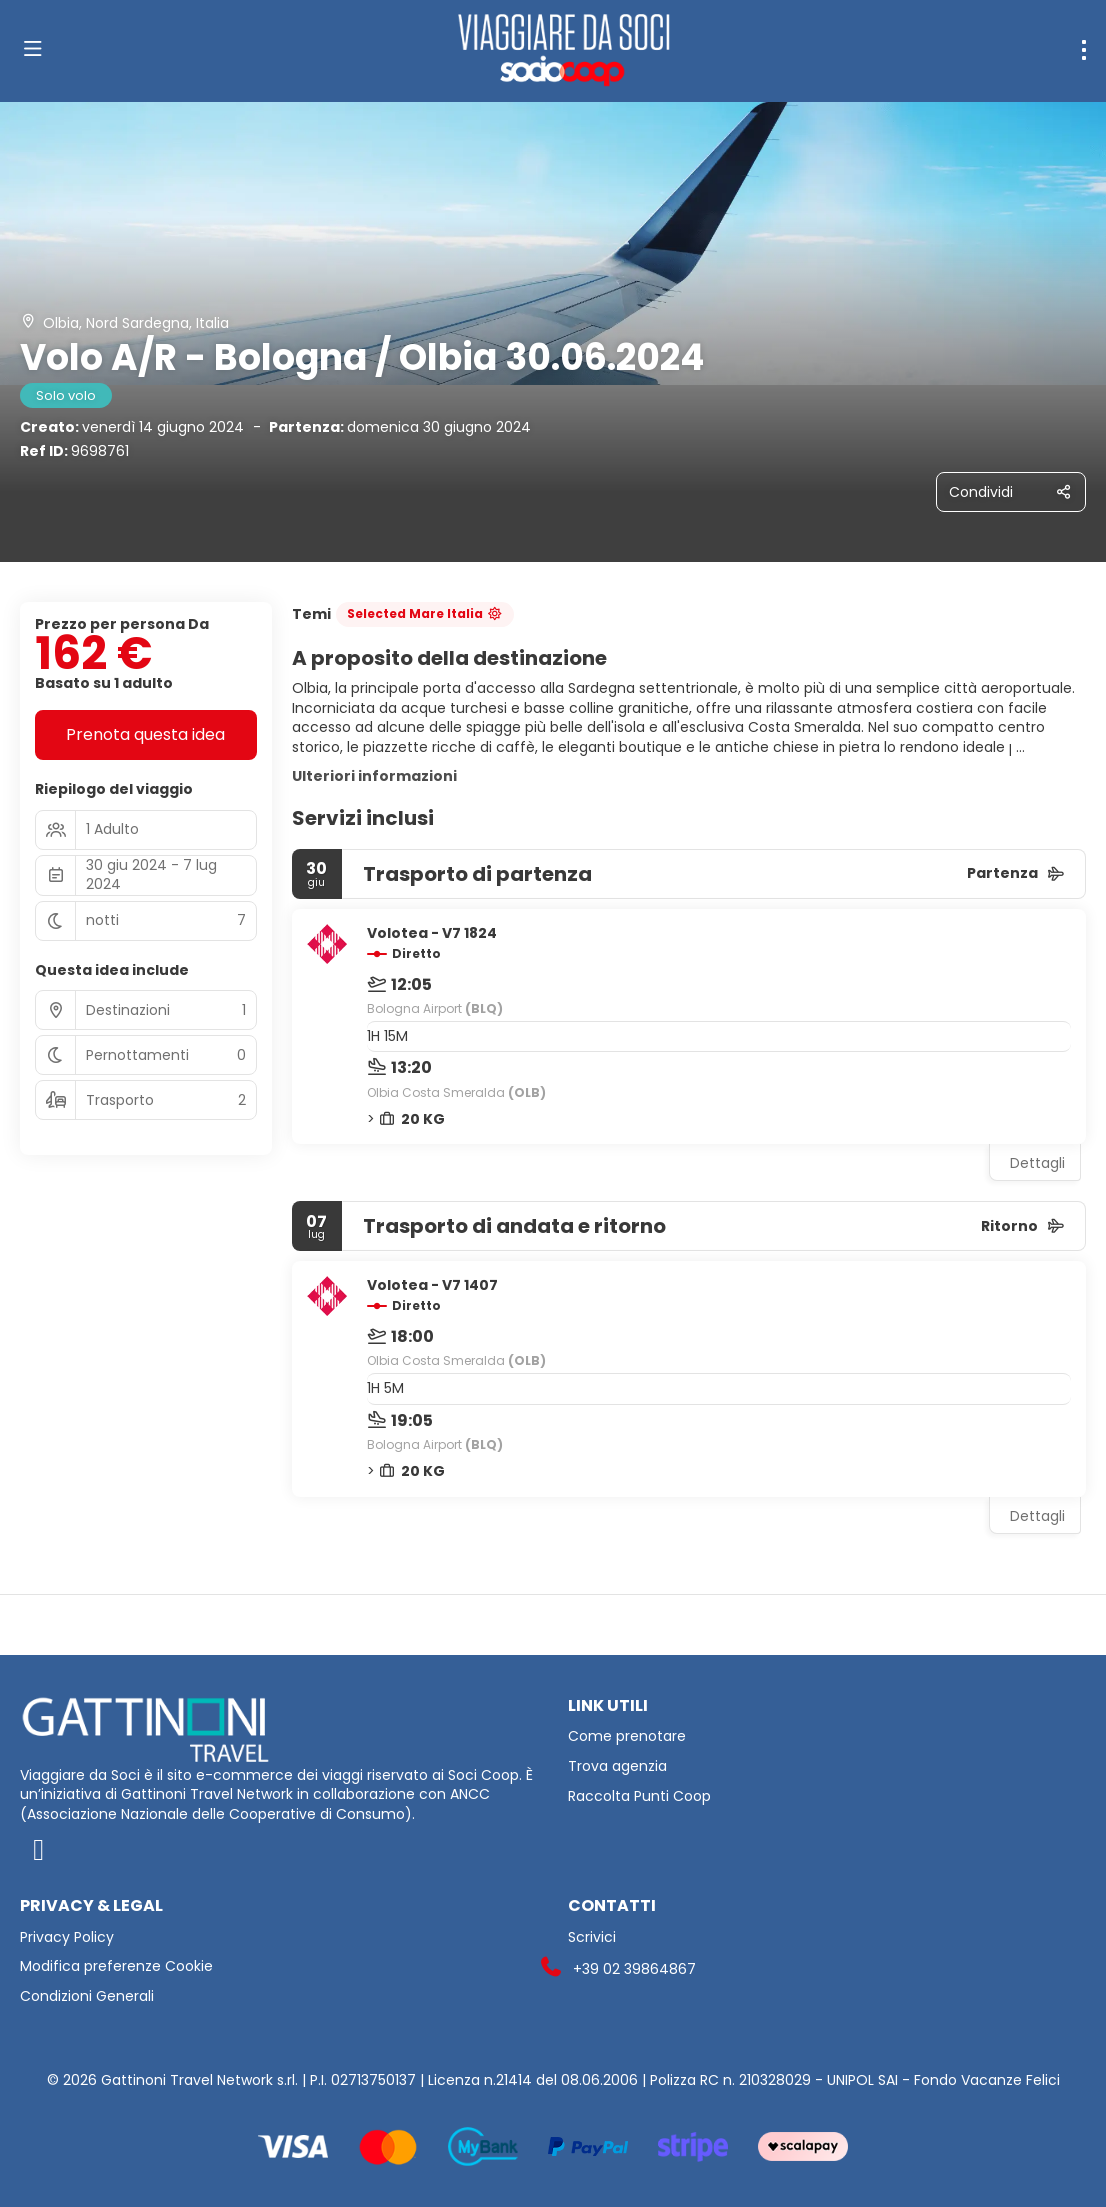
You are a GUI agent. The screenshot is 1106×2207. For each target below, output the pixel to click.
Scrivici (592, 1937)
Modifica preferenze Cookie (116, 1966)
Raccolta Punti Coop (639, 1796)
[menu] (1084, 50)
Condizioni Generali (87, 1996)
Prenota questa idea (145, 734)
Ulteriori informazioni (374, 776)
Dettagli (1037, 1163)
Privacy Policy (67, 1937)
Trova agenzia (617, 1766)
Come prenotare (627, 1736)
